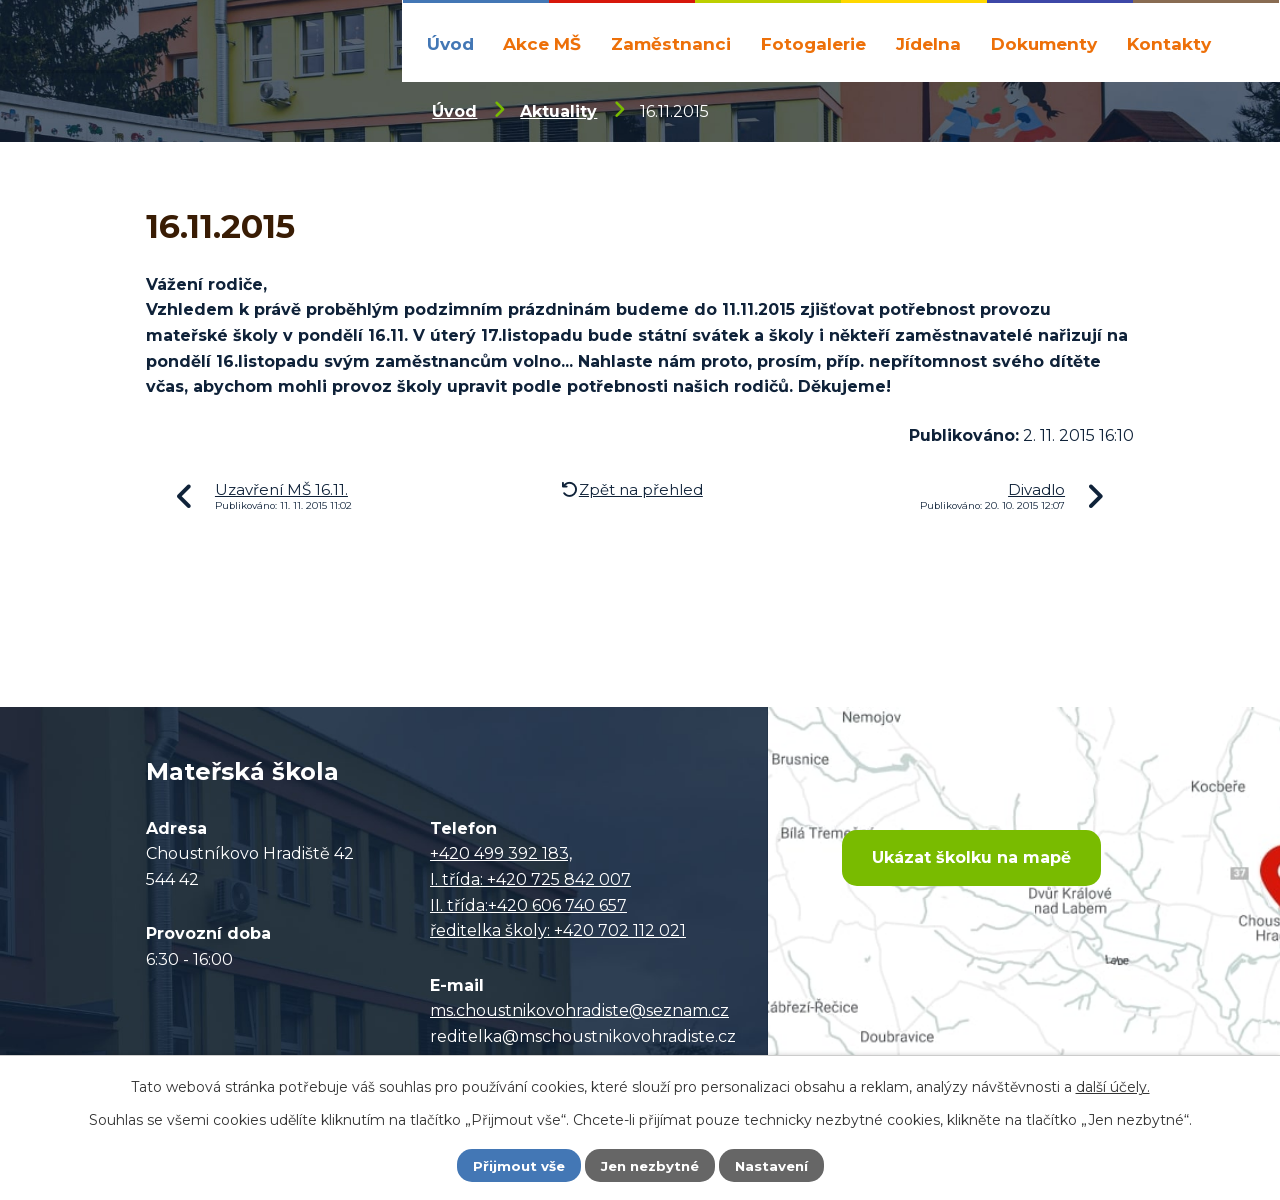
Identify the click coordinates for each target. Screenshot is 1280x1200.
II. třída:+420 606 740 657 (528, 905)
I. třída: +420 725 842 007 (530, 879)
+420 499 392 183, (501, 853)
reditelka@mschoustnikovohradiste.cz (583, 1036)
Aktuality (558, 111)
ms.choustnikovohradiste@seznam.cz (579, 1010)
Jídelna (928, 43)
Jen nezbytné (649, 1165)
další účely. (1113, 1086)
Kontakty (1169, 43)
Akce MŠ (542, 43)
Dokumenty (1044, 43)
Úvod (450, 43)
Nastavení (776, 1165)
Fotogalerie (813, 43)
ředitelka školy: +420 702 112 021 (558, 930)
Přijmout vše (514, 1165)
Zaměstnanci (671, 43)
